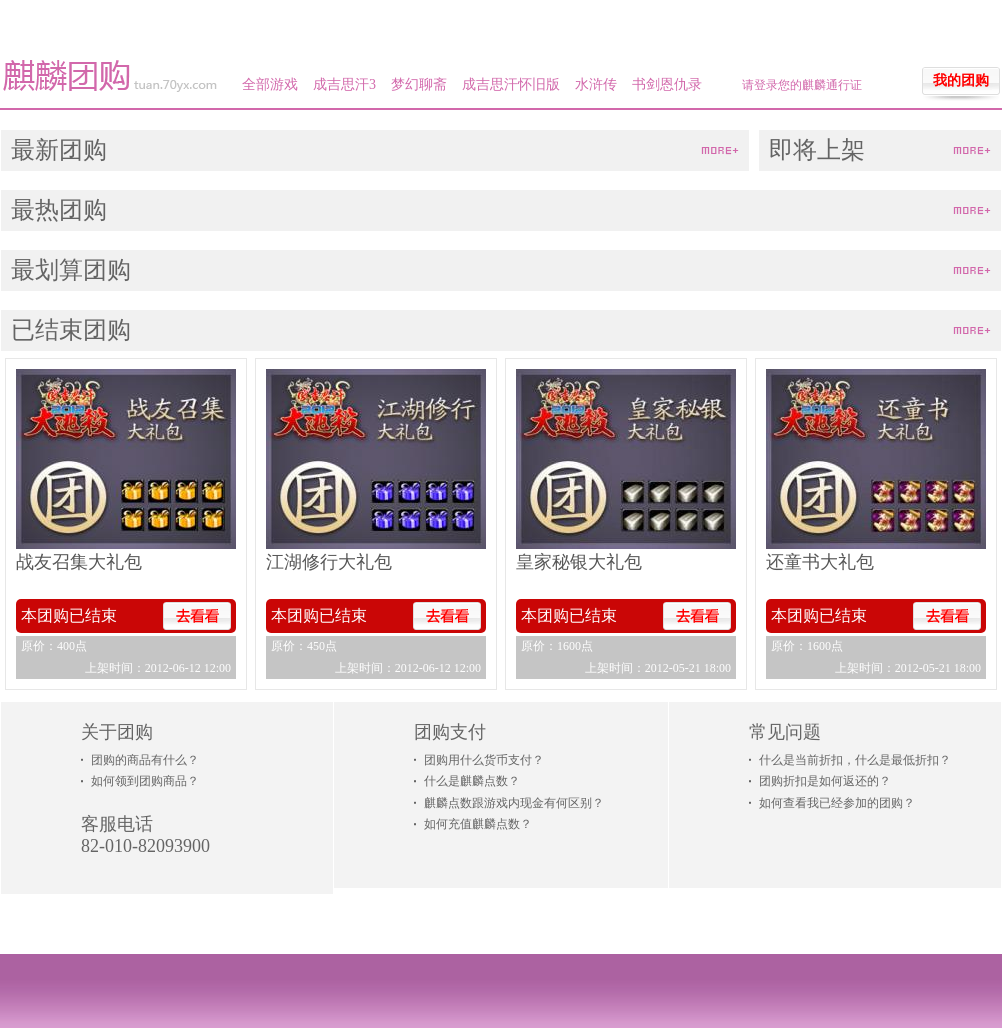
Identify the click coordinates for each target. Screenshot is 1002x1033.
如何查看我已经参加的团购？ (837, 803)
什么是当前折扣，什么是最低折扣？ (855, 760)
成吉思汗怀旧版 (511, 84)
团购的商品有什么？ (145, 760)
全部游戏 (270, 84)
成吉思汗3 (344, 84)
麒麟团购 (110, 76)
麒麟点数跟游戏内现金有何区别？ (514, 803)
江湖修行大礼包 (329, 562)
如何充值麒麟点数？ (478, 824)
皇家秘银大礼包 (579, 562)
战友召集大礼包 (79, 562)
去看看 (197, 616)
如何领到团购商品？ (145, 781)
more (720, 151)
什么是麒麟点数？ (472, 781)
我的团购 (961, 80)
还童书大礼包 (820, 562)
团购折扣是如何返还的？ (825, 781)
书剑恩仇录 (667, 84)
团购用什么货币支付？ (484, 760)
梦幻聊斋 (419, 84)
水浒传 (596, 84)
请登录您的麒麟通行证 (802, 85)
